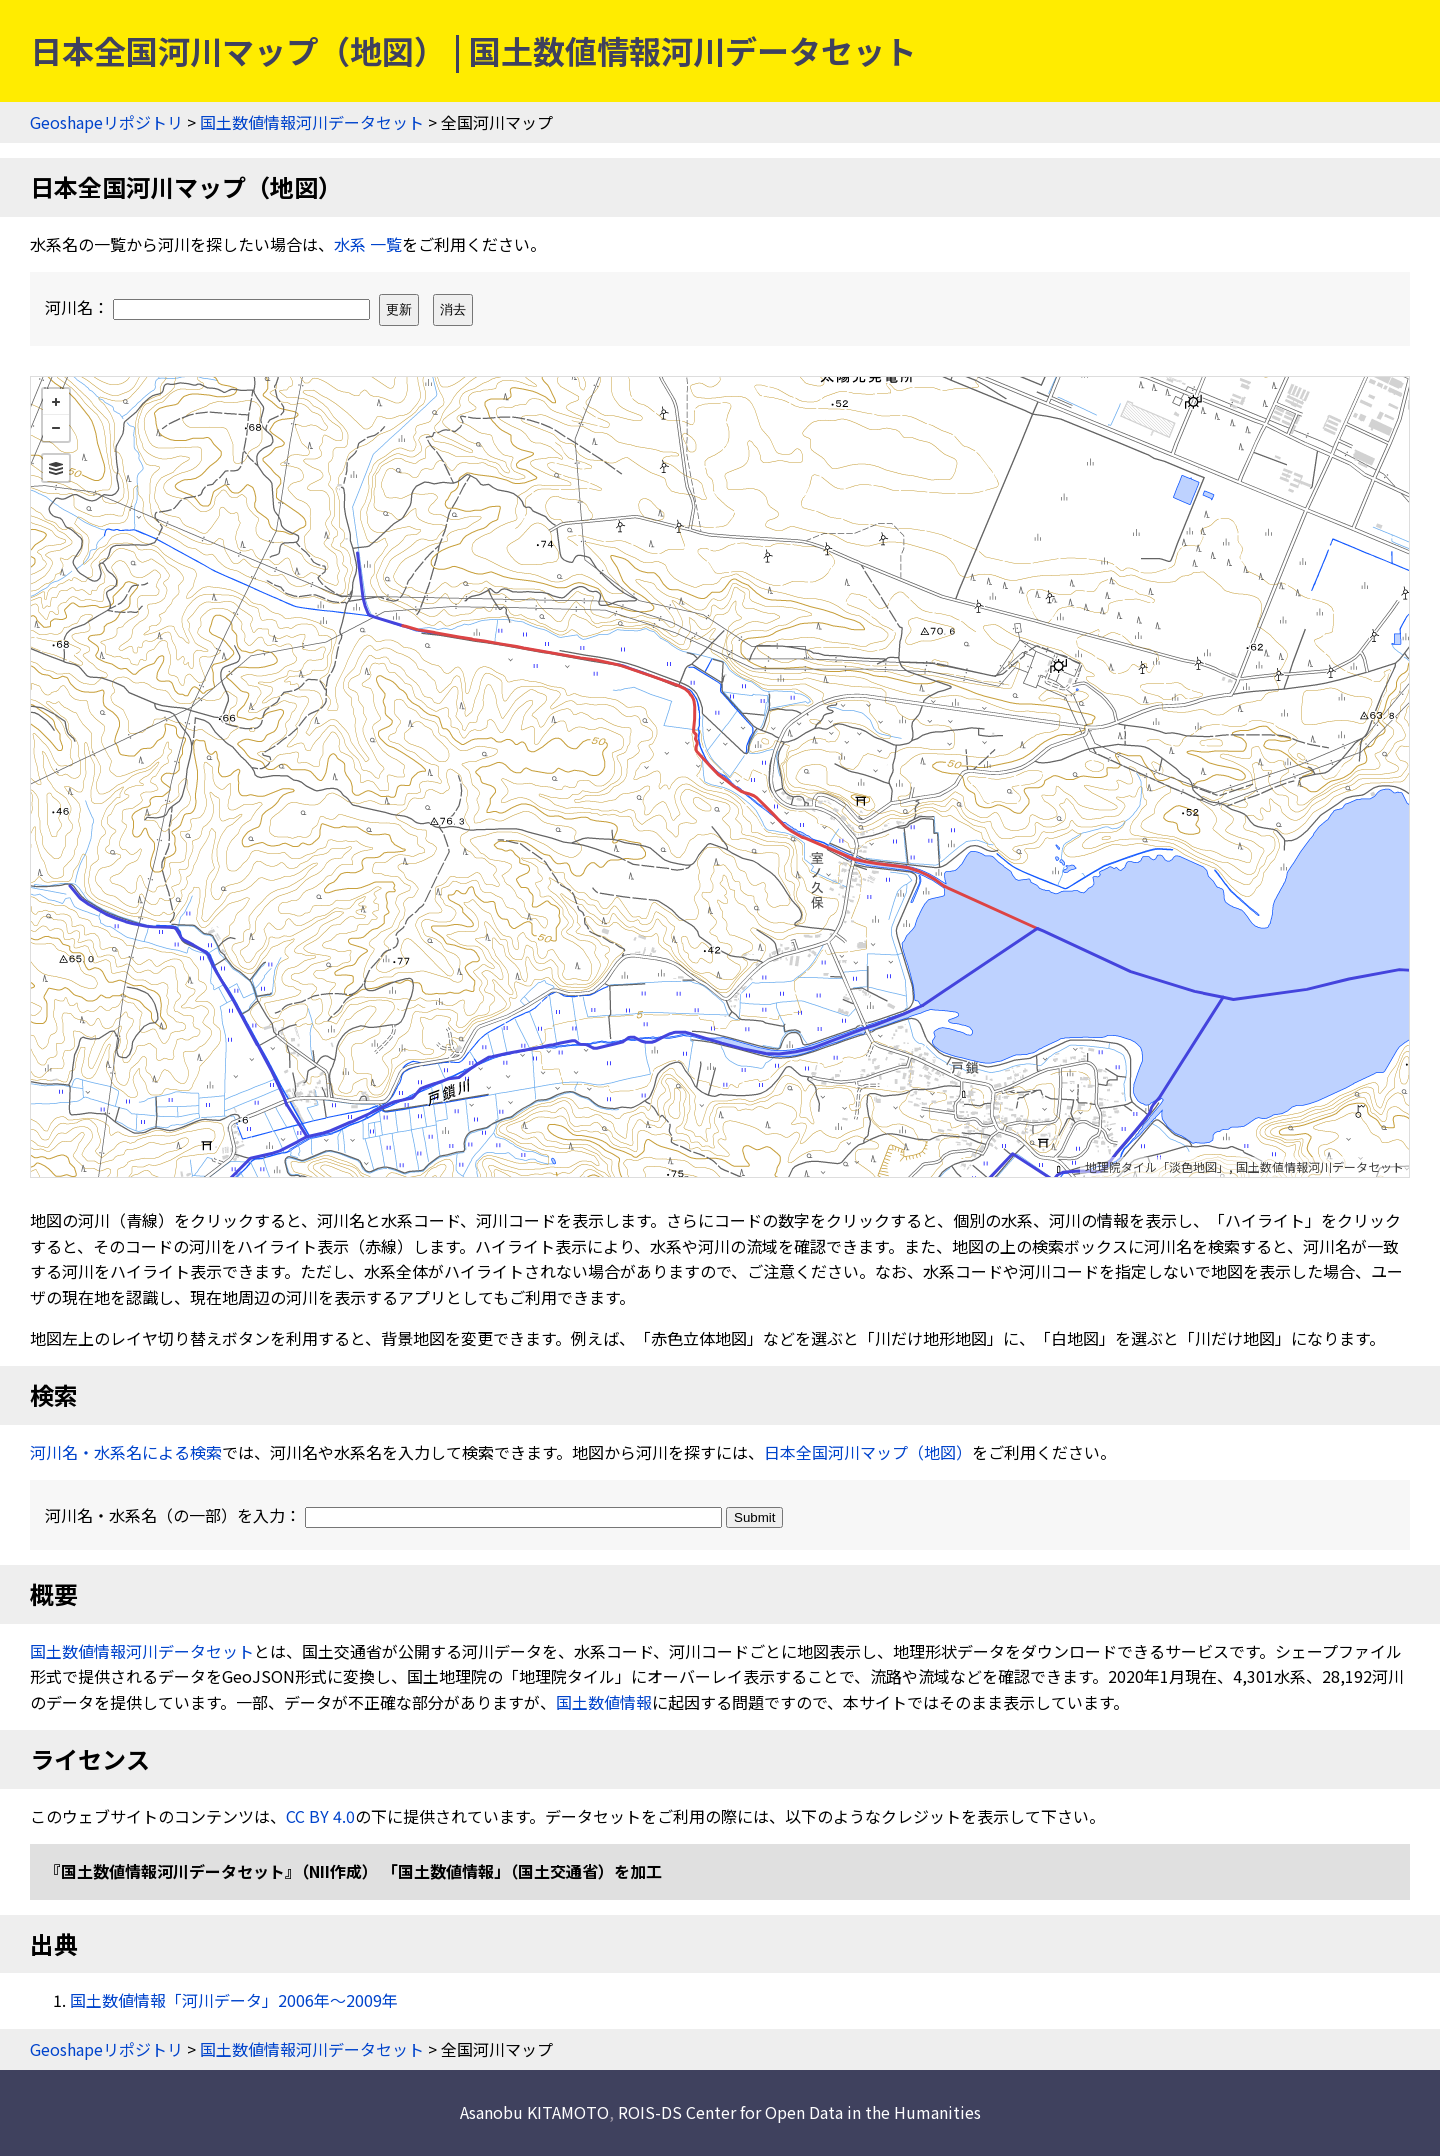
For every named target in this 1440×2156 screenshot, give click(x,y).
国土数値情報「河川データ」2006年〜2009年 (234, 2000)
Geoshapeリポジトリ (106, 122)
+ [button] (56, 402)
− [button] (56, 428)
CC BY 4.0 (320, 1816)
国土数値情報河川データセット (312, 122)
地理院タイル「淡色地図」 (1157, 1166)
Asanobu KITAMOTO (534, 2112)
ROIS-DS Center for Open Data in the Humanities (799, 2112)
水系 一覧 (368, 244)
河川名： (209, 307)
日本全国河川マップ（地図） (868, 1452)
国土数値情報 (604, 1702)
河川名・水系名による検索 (126, 1452)
